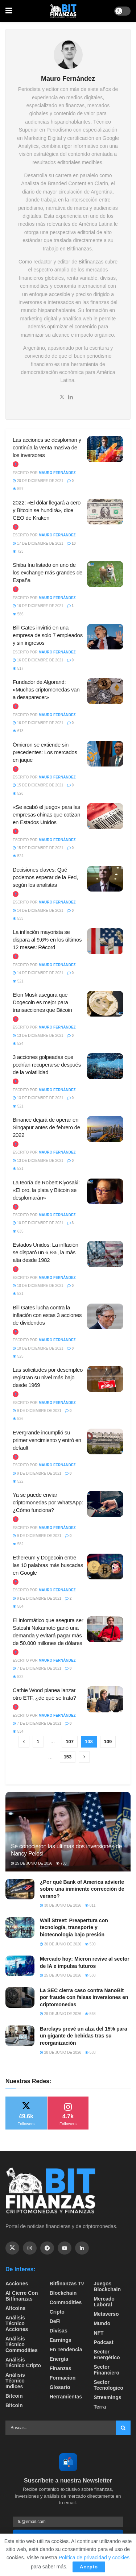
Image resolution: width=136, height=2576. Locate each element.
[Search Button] (123, 2428)
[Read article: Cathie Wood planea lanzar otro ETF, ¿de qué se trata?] (105, 1699)
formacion (63, 2378)
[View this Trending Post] (15, 464)
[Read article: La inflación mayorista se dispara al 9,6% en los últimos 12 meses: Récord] (105, 941)
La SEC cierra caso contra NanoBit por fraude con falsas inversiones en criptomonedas (84, 1997)
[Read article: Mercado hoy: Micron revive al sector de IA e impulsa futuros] (19, 1966)
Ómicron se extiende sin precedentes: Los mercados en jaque (45, 752)
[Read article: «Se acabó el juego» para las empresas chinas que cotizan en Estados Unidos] (105, 816)
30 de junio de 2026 (60, 1905)
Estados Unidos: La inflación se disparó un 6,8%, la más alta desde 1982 (45, 1252)
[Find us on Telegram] (47, 2248)
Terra (100, 2407)
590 (90, 1944)
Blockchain (63, 2293)
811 (90, 1905)
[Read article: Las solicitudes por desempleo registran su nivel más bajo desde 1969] (105, 1379)
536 (18, 1419)
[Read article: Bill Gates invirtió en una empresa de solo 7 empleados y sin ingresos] (105, 637)
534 (18, 1731)
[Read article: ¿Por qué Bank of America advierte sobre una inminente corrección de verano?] (19, 1889)
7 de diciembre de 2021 (37, 1668)
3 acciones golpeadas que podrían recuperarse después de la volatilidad (47, 1064)
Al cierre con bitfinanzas (21, 2296)
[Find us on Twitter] (12, 2248)
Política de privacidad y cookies (94, 2557)
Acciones (16, 2283)
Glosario (60, 2387)
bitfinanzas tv (67, 2283)
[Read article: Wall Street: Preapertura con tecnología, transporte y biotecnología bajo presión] (19, 1927)
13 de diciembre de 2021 (38, 1036)
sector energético (107, 2354)
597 (18, 489)
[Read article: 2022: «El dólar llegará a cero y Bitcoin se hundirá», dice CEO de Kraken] (105, 512)
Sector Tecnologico (108, 2385)
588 (90, 1975)
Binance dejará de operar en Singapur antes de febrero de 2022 (46, 1127)
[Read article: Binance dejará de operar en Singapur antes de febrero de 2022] (105, 1129)
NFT (98, 2333)
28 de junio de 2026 (60, 2052)
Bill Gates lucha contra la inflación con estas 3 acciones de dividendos (47, 1315)
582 (18, 1544)
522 (18, 1481)
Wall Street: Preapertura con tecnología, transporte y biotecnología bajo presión (74, 1927)
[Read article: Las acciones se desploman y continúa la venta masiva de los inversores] (105, 449)
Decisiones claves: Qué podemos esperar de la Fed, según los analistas (45, 877)
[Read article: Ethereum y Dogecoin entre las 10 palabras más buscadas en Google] (105, 1567)
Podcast (103, 2342)
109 (108, 1741)
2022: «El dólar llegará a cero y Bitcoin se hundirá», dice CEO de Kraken (47, 510)
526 (18, 793)
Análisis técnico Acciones (16, 2323)
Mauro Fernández (57, 473)
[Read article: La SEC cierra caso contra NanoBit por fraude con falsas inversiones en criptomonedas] (19, 1997)
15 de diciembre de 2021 (38, 785)
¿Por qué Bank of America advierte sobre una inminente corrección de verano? (82, 1889)
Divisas (58, 2331)
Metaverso (106, 2314)
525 (18, 1356)
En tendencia (66, 2349)
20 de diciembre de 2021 (38, 481)
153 (68, 1756)
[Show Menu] (8, 11)
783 (61, 1863)
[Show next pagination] (84, 1757)
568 (90, 2014)
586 (18, 614)
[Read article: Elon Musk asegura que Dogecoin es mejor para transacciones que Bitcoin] (105, 1004)
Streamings (107, 2397)
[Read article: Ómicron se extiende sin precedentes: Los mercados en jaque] (105, 754)
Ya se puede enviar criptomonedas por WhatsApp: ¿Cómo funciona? (48, 1502)
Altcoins (15, 2308)
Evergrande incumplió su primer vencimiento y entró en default (47, 1440)
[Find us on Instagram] (30, 2248)
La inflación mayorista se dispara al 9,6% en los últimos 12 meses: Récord (47, 939)
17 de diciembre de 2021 (38, 543)
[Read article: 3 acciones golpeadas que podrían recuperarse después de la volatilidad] (105, 1066)
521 (18, 981)
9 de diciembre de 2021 (37, 1411)
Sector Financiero (106, 2370)
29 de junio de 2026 (60, 2014)
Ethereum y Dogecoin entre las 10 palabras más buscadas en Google (48, 1565)
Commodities (66, 2302)
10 (71, 543)
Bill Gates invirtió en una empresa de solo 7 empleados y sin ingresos (48, 635)
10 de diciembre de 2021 (38, 1223)
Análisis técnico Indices (15, 2380)
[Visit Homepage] (63, 11)
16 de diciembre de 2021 (38, 606)
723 (18, 551)
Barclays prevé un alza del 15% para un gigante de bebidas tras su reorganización (83, 2036)
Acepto (89, 2566)
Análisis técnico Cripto (23, 2362)
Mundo (102, 2323)
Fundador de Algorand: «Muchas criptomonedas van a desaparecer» (46, 689)
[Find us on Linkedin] (82, 2248)
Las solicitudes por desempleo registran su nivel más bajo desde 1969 (48, 1377)
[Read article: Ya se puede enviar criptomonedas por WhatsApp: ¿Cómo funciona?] (105, 1504)
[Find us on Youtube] (64, 2248)
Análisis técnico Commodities (21, 2344)
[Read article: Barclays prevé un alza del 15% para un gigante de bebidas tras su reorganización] (19, 2036)
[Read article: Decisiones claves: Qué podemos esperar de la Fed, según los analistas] (105, 879)
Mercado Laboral (104, 2301)
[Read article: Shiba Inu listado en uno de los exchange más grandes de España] (105, 574)
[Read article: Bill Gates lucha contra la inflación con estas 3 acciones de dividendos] (105, 1317)
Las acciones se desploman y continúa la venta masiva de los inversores (47, 447)
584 (18, 1606)
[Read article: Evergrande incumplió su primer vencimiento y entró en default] (105, 1442)
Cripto (57, 2312)
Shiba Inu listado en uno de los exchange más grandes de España (47, 572)
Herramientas (66, 2397)
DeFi (55, 2321)
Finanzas (60, 2368)
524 (18, 856)
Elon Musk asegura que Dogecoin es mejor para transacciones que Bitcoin (42, 1002)
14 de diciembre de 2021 (38, 911)
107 (70, 1741)
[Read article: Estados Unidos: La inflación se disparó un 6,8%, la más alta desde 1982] (105, 1254)
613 (18, 731)
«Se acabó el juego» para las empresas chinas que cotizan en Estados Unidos (46, 814)
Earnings (60, 2340)
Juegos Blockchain (107, 2286)
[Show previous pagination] (23, 1742)
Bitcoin (13, 2396)
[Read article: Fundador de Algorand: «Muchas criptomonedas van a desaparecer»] (105, 691)
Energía (59, 2359)
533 (18, 919)
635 (18, 1231)
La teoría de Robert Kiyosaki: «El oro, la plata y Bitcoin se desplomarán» (46, 1190)
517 (18, 668)
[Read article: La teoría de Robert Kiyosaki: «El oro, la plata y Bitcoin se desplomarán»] (105, 1192)
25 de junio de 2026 (31, 1863)
